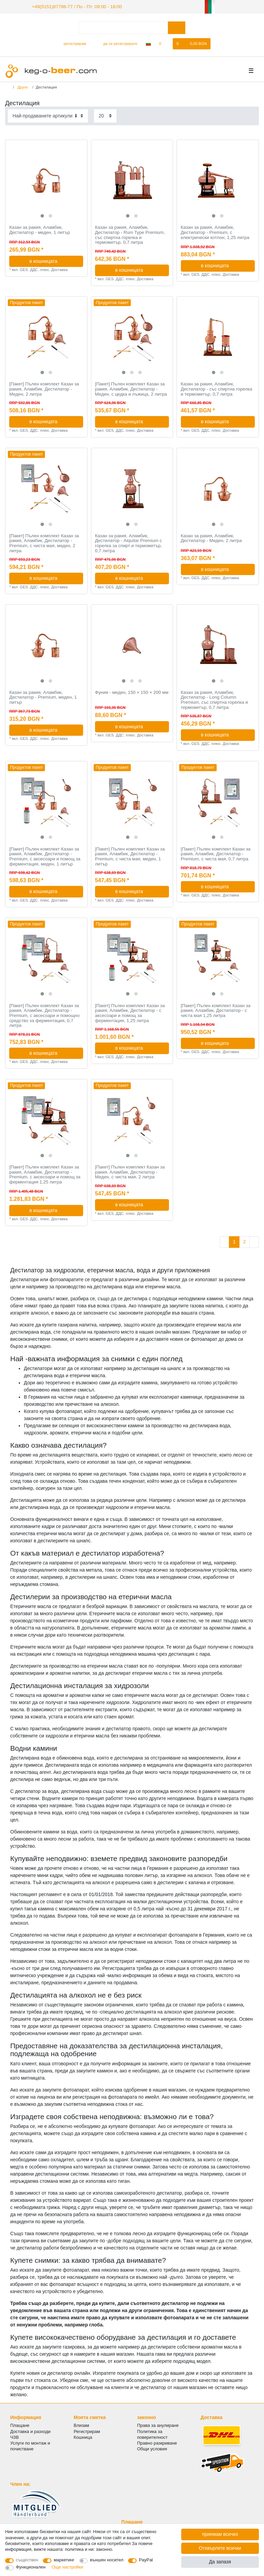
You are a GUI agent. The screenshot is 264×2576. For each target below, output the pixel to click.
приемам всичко (220, 2534)
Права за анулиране (158, 2424)
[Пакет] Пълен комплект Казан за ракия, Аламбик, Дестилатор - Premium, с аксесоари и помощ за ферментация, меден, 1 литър (44, 855)
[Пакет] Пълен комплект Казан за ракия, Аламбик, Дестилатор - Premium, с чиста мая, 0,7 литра (216, 853)
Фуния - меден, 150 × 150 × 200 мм (132, 691)
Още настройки (67, 2567)
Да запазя (220, 2561)
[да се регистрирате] (116, 43)
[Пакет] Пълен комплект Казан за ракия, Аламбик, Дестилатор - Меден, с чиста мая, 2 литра (130, 1171)
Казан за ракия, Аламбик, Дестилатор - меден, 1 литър (39, 229)
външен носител (106, 2559)
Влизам (81, 2424)
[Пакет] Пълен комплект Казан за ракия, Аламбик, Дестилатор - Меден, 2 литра (44, 388)
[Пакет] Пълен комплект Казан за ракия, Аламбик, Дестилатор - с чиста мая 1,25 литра (216, 1009)
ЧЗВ (14, 2436)
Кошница (83, 2436)
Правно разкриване (157, 2442)
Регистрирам (87, 2430)
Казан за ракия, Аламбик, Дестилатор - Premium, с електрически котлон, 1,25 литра (215, 231)
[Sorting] (48, 115)
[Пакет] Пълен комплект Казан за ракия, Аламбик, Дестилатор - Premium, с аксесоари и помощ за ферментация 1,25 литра (44, 1174)
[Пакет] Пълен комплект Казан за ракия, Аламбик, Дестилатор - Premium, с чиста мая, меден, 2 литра (44, 542)
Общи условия (152, 2448)
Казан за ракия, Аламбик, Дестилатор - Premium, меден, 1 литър (43, 696)
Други (22, 86)
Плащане (19, 2424)
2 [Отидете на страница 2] (244, 1241)
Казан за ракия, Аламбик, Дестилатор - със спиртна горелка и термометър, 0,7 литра (216, 388)
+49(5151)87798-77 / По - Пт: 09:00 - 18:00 (70, 6)
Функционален (31, 2567)
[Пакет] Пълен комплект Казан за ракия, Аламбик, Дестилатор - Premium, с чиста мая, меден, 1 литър (130, 855)
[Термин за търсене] (123, 26)
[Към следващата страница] (254, 1241)
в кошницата (53, 260)
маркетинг (64, 2559)
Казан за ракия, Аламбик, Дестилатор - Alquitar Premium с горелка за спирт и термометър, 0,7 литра (128, 542)
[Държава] (148, 43)
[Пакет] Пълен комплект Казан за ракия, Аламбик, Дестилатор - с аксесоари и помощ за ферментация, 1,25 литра (130, 1012)
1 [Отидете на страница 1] (234, 1241)
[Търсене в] (176, 26)
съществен (27, 2559)
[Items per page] (105, 115)
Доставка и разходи (30, 2430)
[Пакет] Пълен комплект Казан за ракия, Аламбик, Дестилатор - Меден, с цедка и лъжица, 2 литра (131, 388)
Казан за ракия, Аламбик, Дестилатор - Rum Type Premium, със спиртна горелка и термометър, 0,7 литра (130, 234)
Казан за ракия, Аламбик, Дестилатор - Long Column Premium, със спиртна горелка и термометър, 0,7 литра (214, 699)
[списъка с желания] (163, 43)
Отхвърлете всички (220, 2548)
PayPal (146, 2559)
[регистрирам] (72, 43)
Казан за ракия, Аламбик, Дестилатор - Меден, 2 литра (211, 537)
